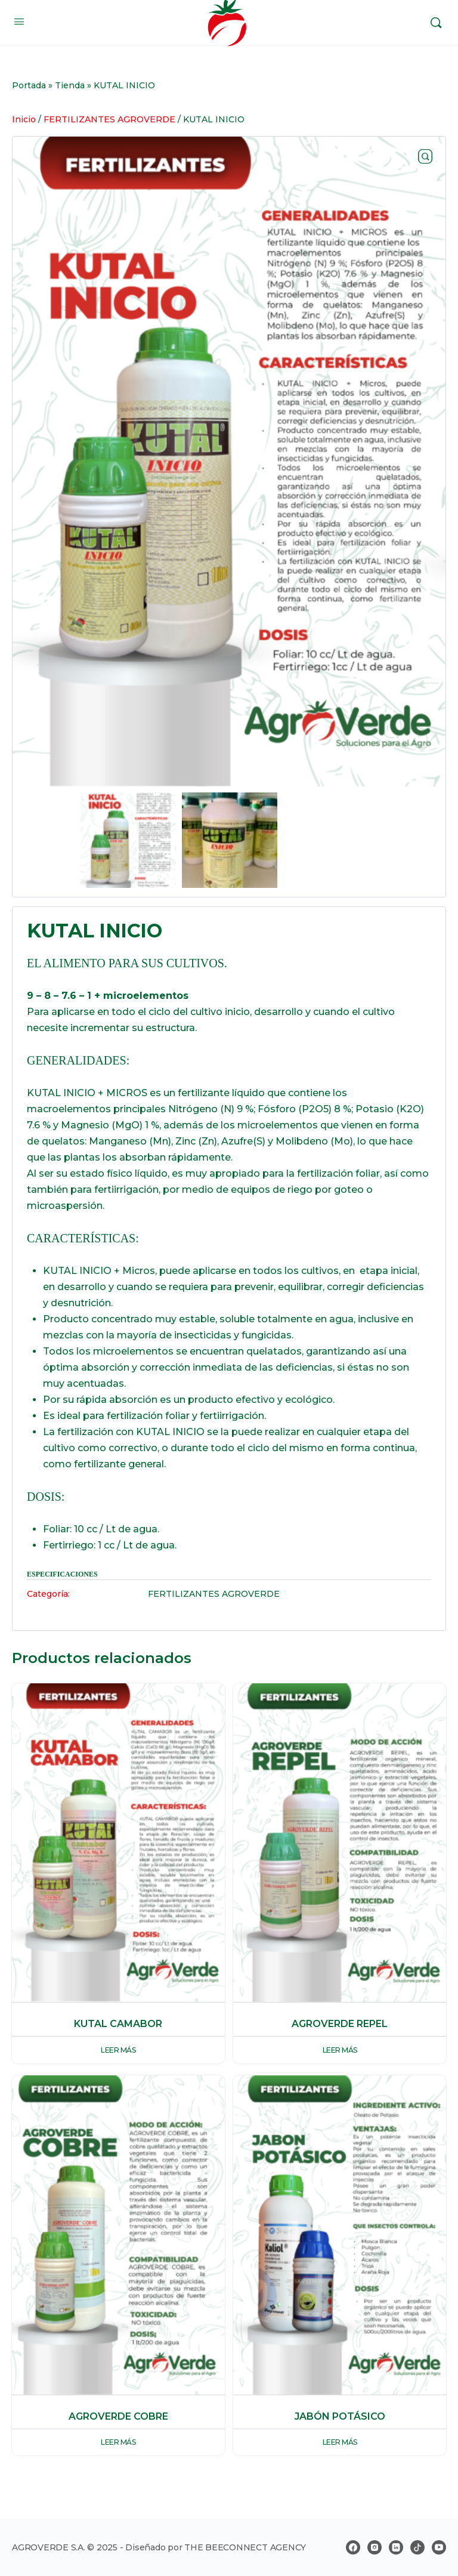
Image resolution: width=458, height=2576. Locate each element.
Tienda (70, 85)
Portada (29, 85)
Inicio (24, 119)
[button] (425, 157)
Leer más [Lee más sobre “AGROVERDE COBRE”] (118, 2442)
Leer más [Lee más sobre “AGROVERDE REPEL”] (340, 2050)
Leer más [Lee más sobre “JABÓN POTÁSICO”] (340, 2442)
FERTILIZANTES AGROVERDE (109, 119)
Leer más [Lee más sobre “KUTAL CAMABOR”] (118, 2050)
